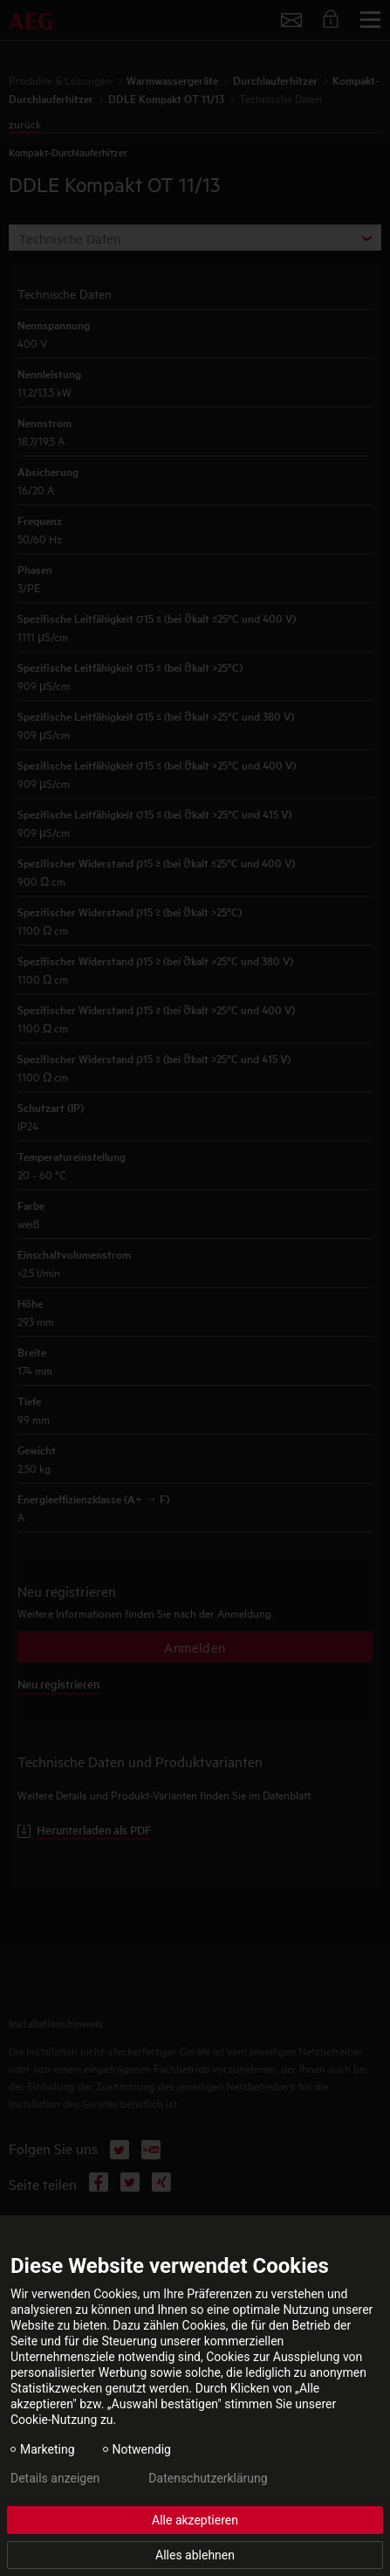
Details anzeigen (54, 2478)
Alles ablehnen (195, 2555)
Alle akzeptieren (195, 2520)
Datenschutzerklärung (207, 2478)
